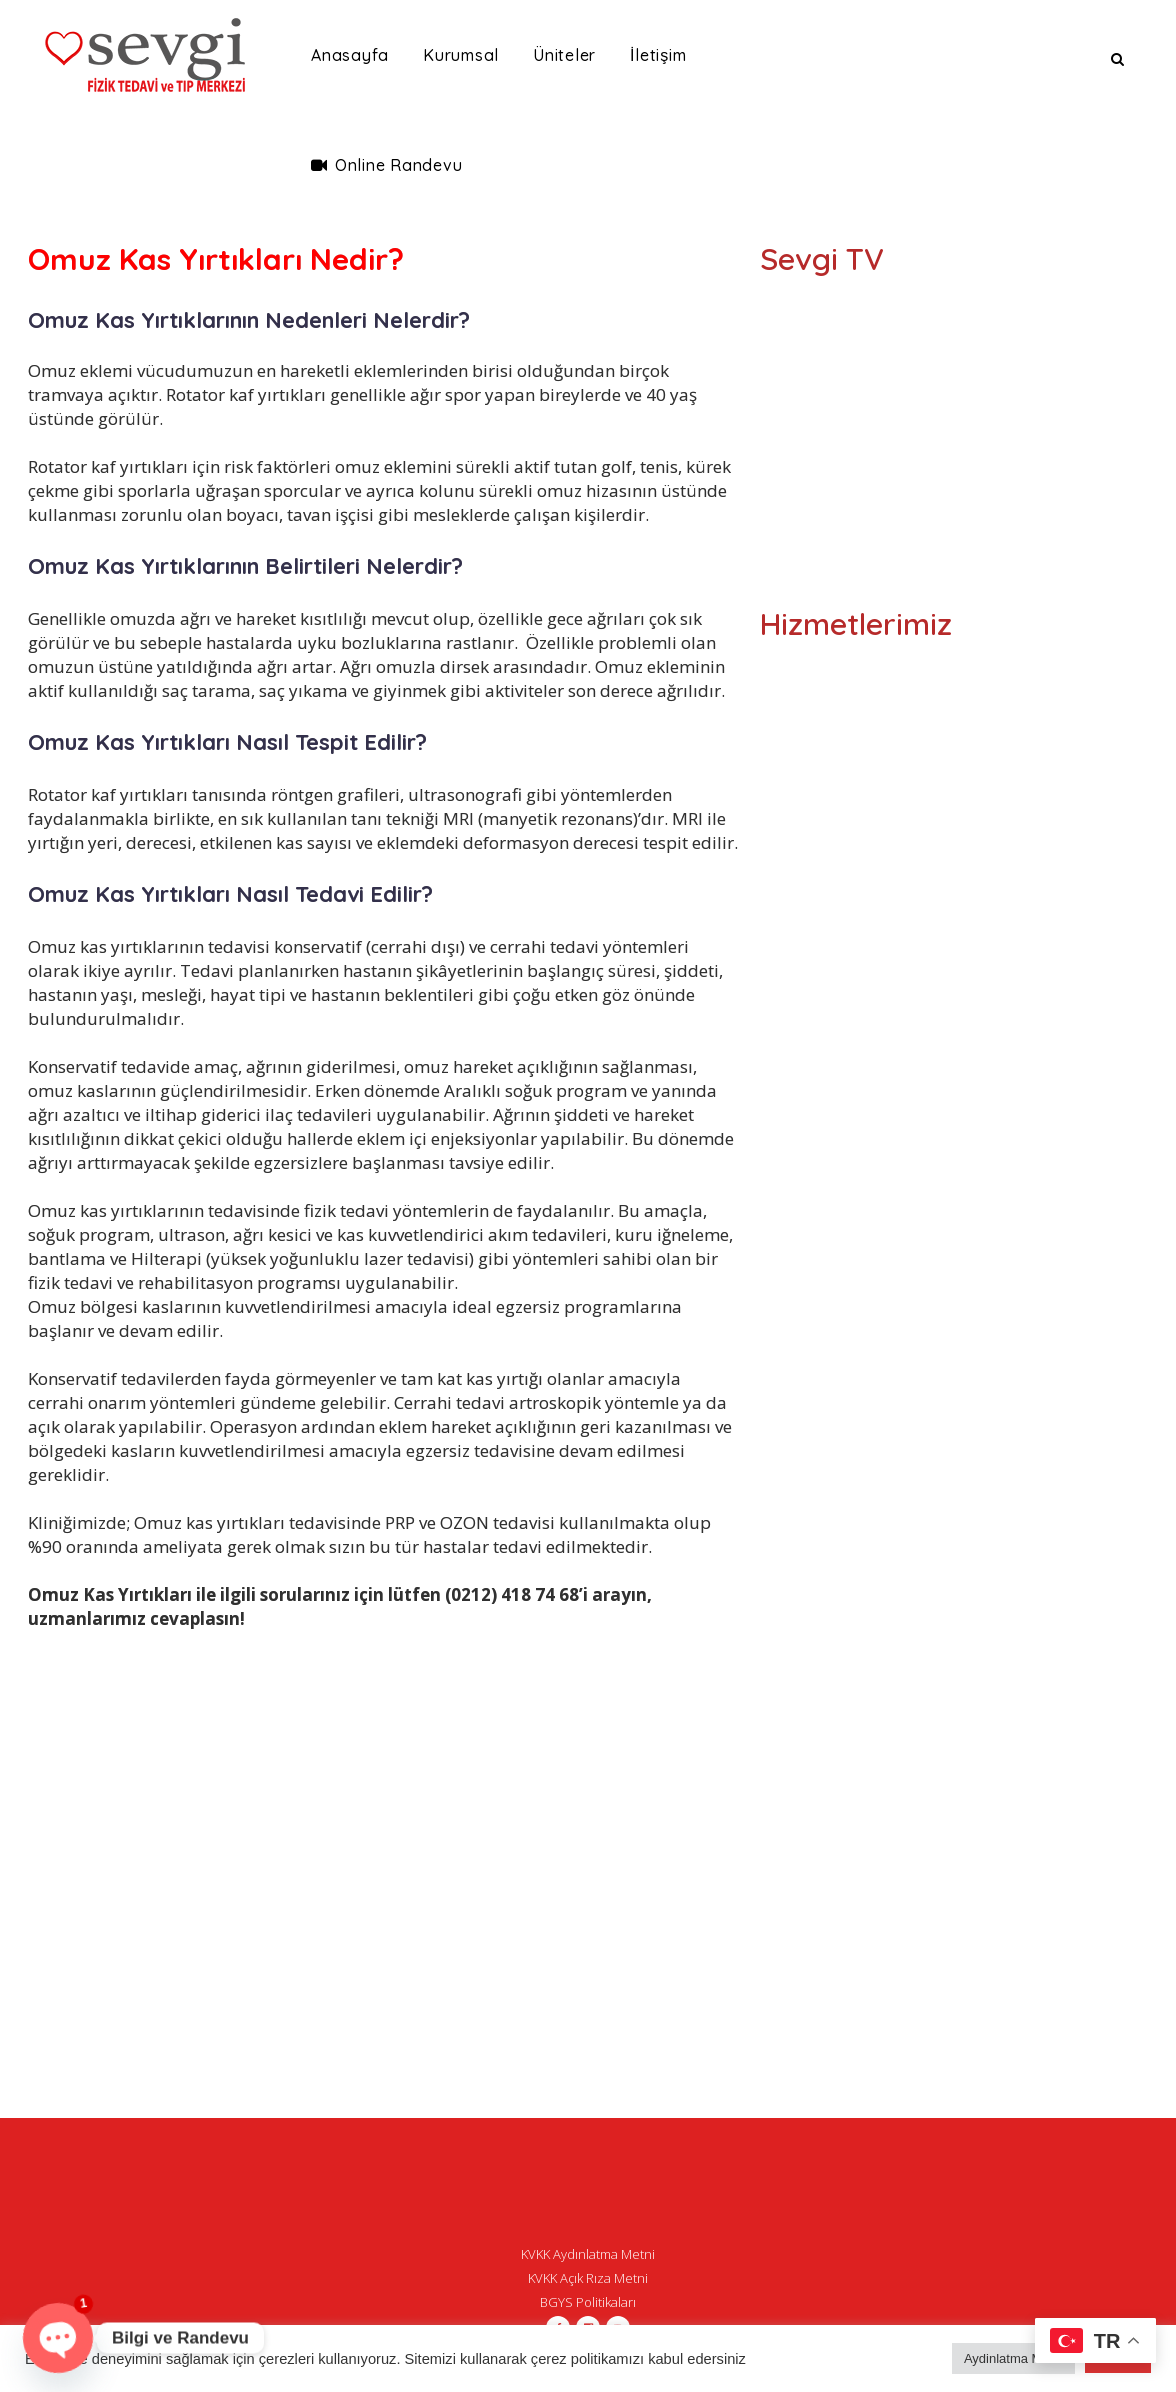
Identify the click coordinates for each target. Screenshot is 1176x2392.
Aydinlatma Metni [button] (1013, 2358)
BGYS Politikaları (588, 2302)
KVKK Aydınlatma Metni (588, 2254)
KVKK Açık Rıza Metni (588, 2278)
